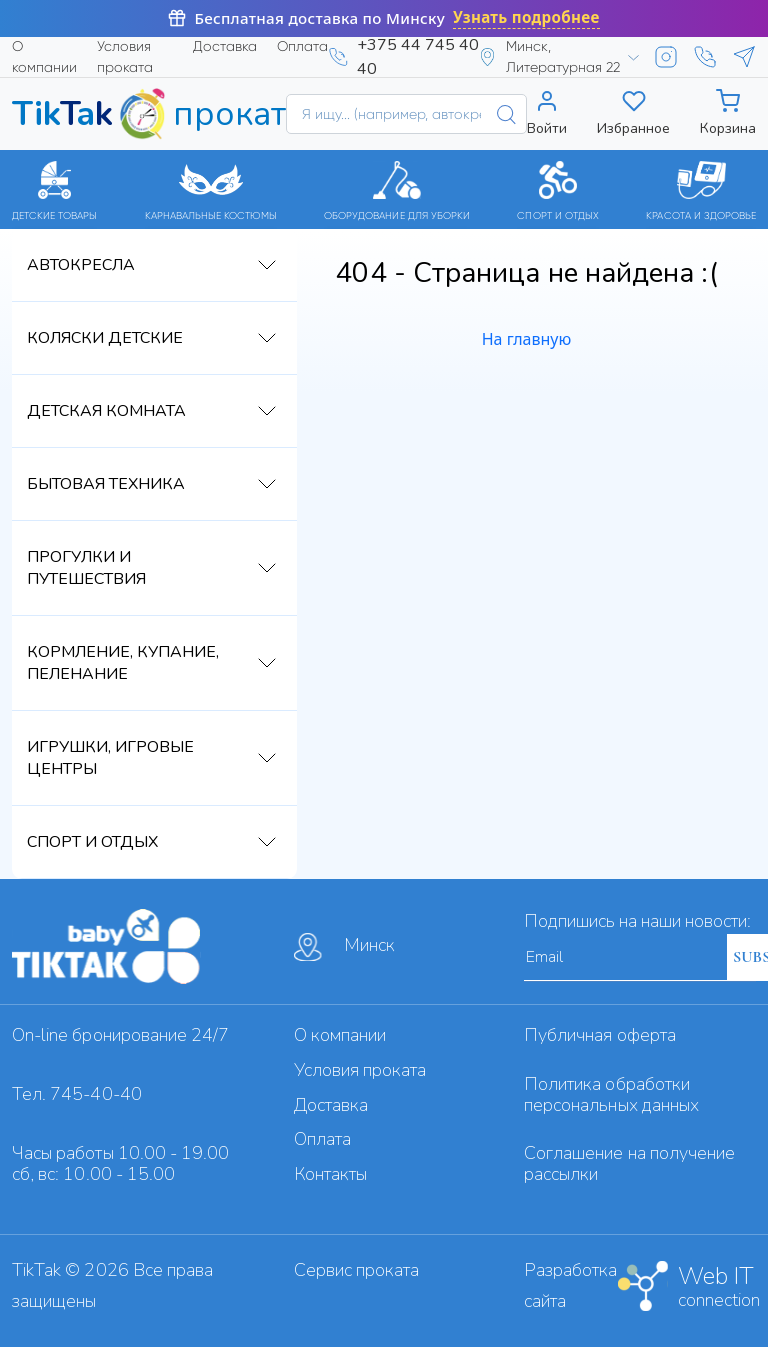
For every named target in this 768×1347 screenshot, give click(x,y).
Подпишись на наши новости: (637, 921)
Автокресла (81, 265)
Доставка (225, 46)
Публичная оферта (600, 1035)
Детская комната (106, 411)
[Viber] (705, 57)
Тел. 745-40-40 (77, 1094)
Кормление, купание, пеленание (123, 663)
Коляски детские (105, 338)
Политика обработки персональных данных (611, 1094)
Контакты (330, 1174)
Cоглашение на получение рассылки (629, 1163)
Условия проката (125, 56)
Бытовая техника (106, 484)
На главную (527, 339)
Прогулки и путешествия (86, 568)
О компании (44, 56)
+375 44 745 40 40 (418, 57)
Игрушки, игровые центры (110, 758)
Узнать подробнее (526, 17)
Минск (344, 947)
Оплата (302, 46)
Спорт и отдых (92, 842)
